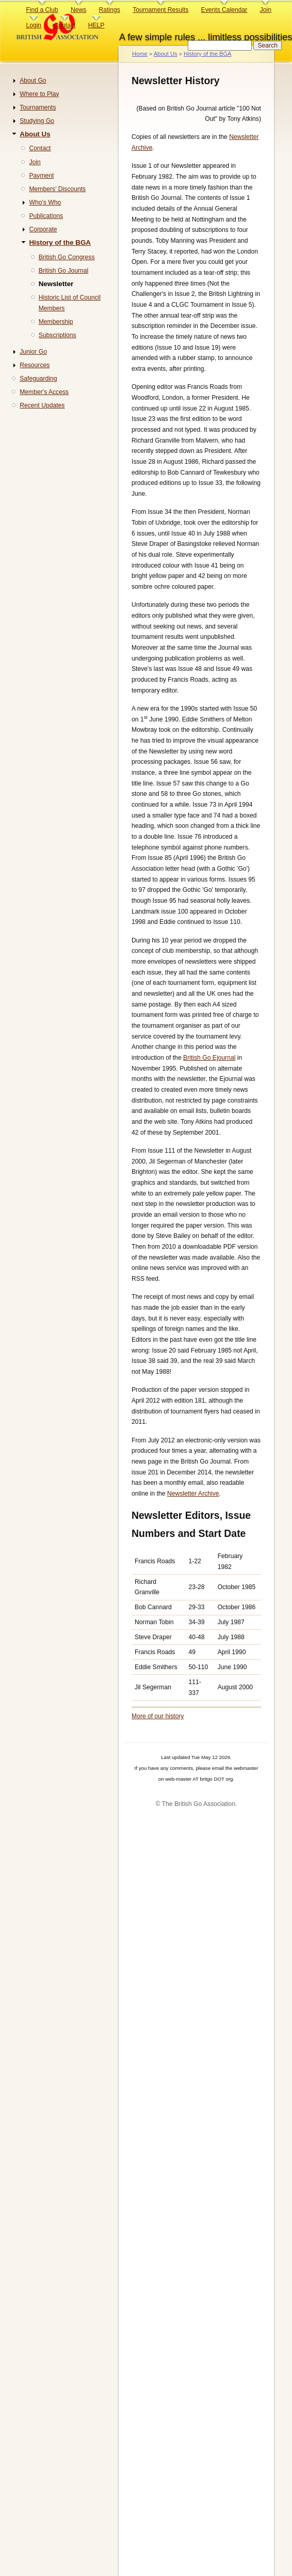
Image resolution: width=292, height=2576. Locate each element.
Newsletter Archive (193, 1493)
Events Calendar (224, 9)
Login (33, 25)
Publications (46, 215)
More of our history (158, 1716)
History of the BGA (208, 54)
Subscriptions (57, 335)
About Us (165, 54)
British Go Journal (64, 270)
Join (265, 9)
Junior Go (33, 351)
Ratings (109, 9)
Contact (64, 25)
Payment (41, 175)
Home (140, 54)
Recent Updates (42, 405)
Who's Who (45, 202)
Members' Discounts (57, 189)
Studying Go (37, 120)
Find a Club (42, 9)
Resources (35, 365)
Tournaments (38, 107)
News (78, 9)
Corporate (43, 229)
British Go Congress (67, 257)
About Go (33, 80)
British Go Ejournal (209, 1057)
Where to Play (39, 94)
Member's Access (44, 392)
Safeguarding (38, 378)
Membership (56, 321)
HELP (96, 25)
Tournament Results (160, 9)
